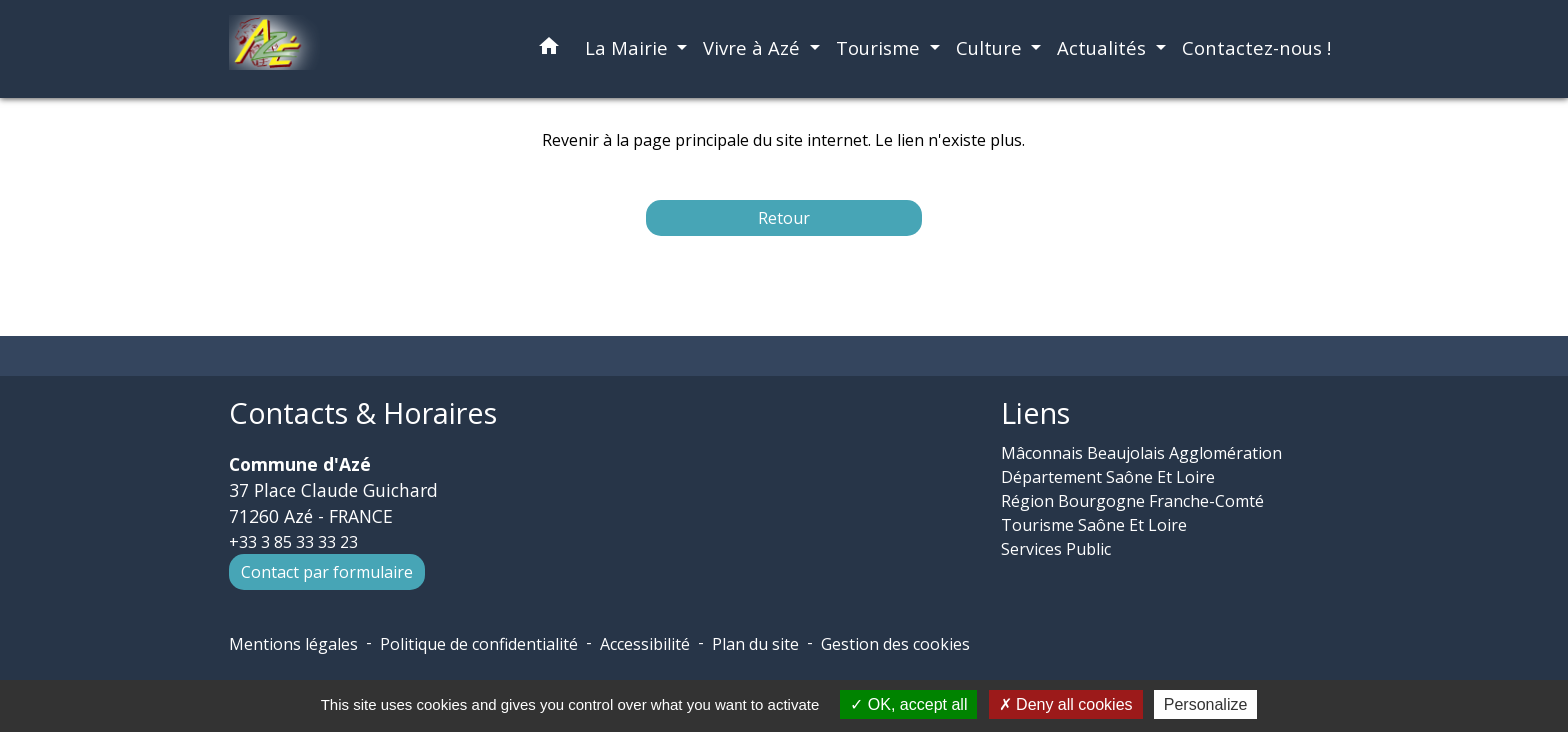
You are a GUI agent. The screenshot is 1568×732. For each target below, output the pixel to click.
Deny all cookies (1066, 704)
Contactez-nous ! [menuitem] (1256, 47)
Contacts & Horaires (363, 413)
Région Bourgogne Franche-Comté (1132, 501)
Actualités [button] (1104, 47)
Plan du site (755, 644)
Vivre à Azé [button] (754, 47)
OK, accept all (908, 704)
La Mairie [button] (629, 47)
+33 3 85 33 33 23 (293, 542)
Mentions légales (293, 644)
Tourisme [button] (880, 47)
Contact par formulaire (327, 572)
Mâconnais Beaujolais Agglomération (1141, 453)
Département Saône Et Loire (1108, 477)
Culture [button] (991, 47)
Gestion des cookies (895, 644)
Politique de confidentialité (479, 644)
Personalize (1206, 704)
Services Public (1056, 549)
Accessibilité (645, 644)
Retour (784, 218)
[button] (549, 49)
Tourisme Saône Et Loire (1094, 525)
